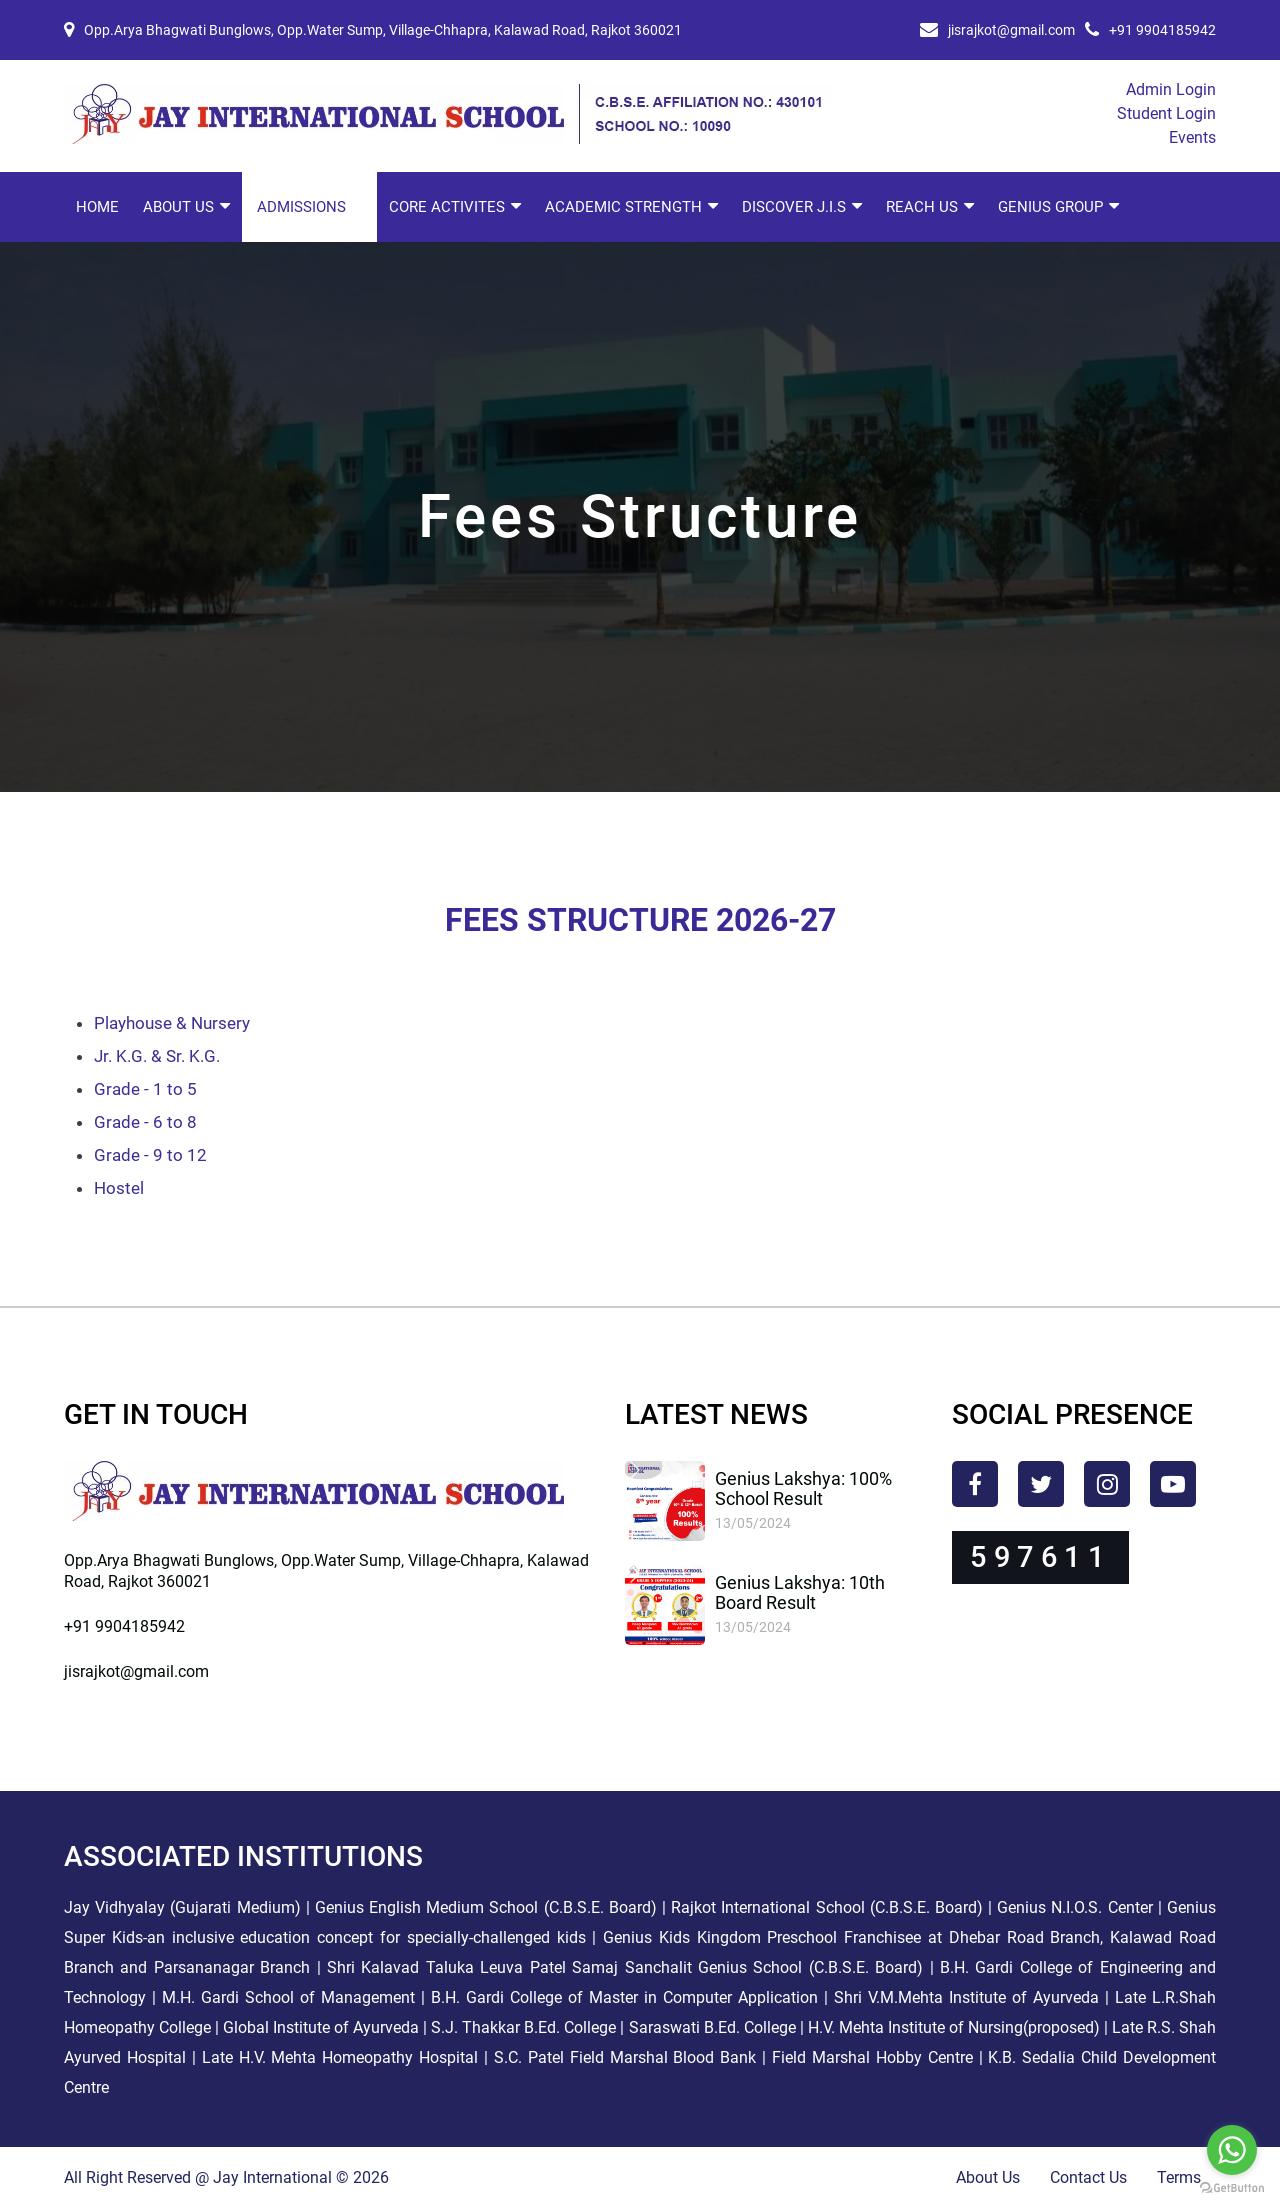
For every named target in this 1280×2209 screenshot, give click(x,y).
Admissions (301, 207)
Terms (1179, 2177)
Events (1192, 137)
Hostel (119, 1188)
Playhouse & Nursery (172, 1023)
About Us (178, 207)
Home (97, 207)
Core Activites (447, 207)
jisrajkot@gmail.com (1011, 30)
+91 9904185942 (1162, 30)
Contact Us (1088, 2177)
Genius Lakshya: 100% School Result (803, 1488)
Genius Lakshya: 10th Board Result (800, 1592)
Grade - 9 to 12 (150, 1155)
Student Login (1166, 113)
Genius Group (1050, 207)
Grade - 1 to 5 (145, 1089)
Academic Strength (623, 207)
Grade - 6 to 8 (145, 1122)
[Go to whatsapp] (1232, 2150)
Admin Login (1171, 89)
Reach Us (922, 207)
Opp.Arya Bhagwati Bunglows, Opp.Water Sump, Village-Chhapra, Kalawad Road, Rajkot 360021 (383, 30)
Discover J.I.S (794, 207)
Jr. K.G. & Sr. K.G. (157, 1056)
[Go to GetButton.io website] (1232, 2188)
